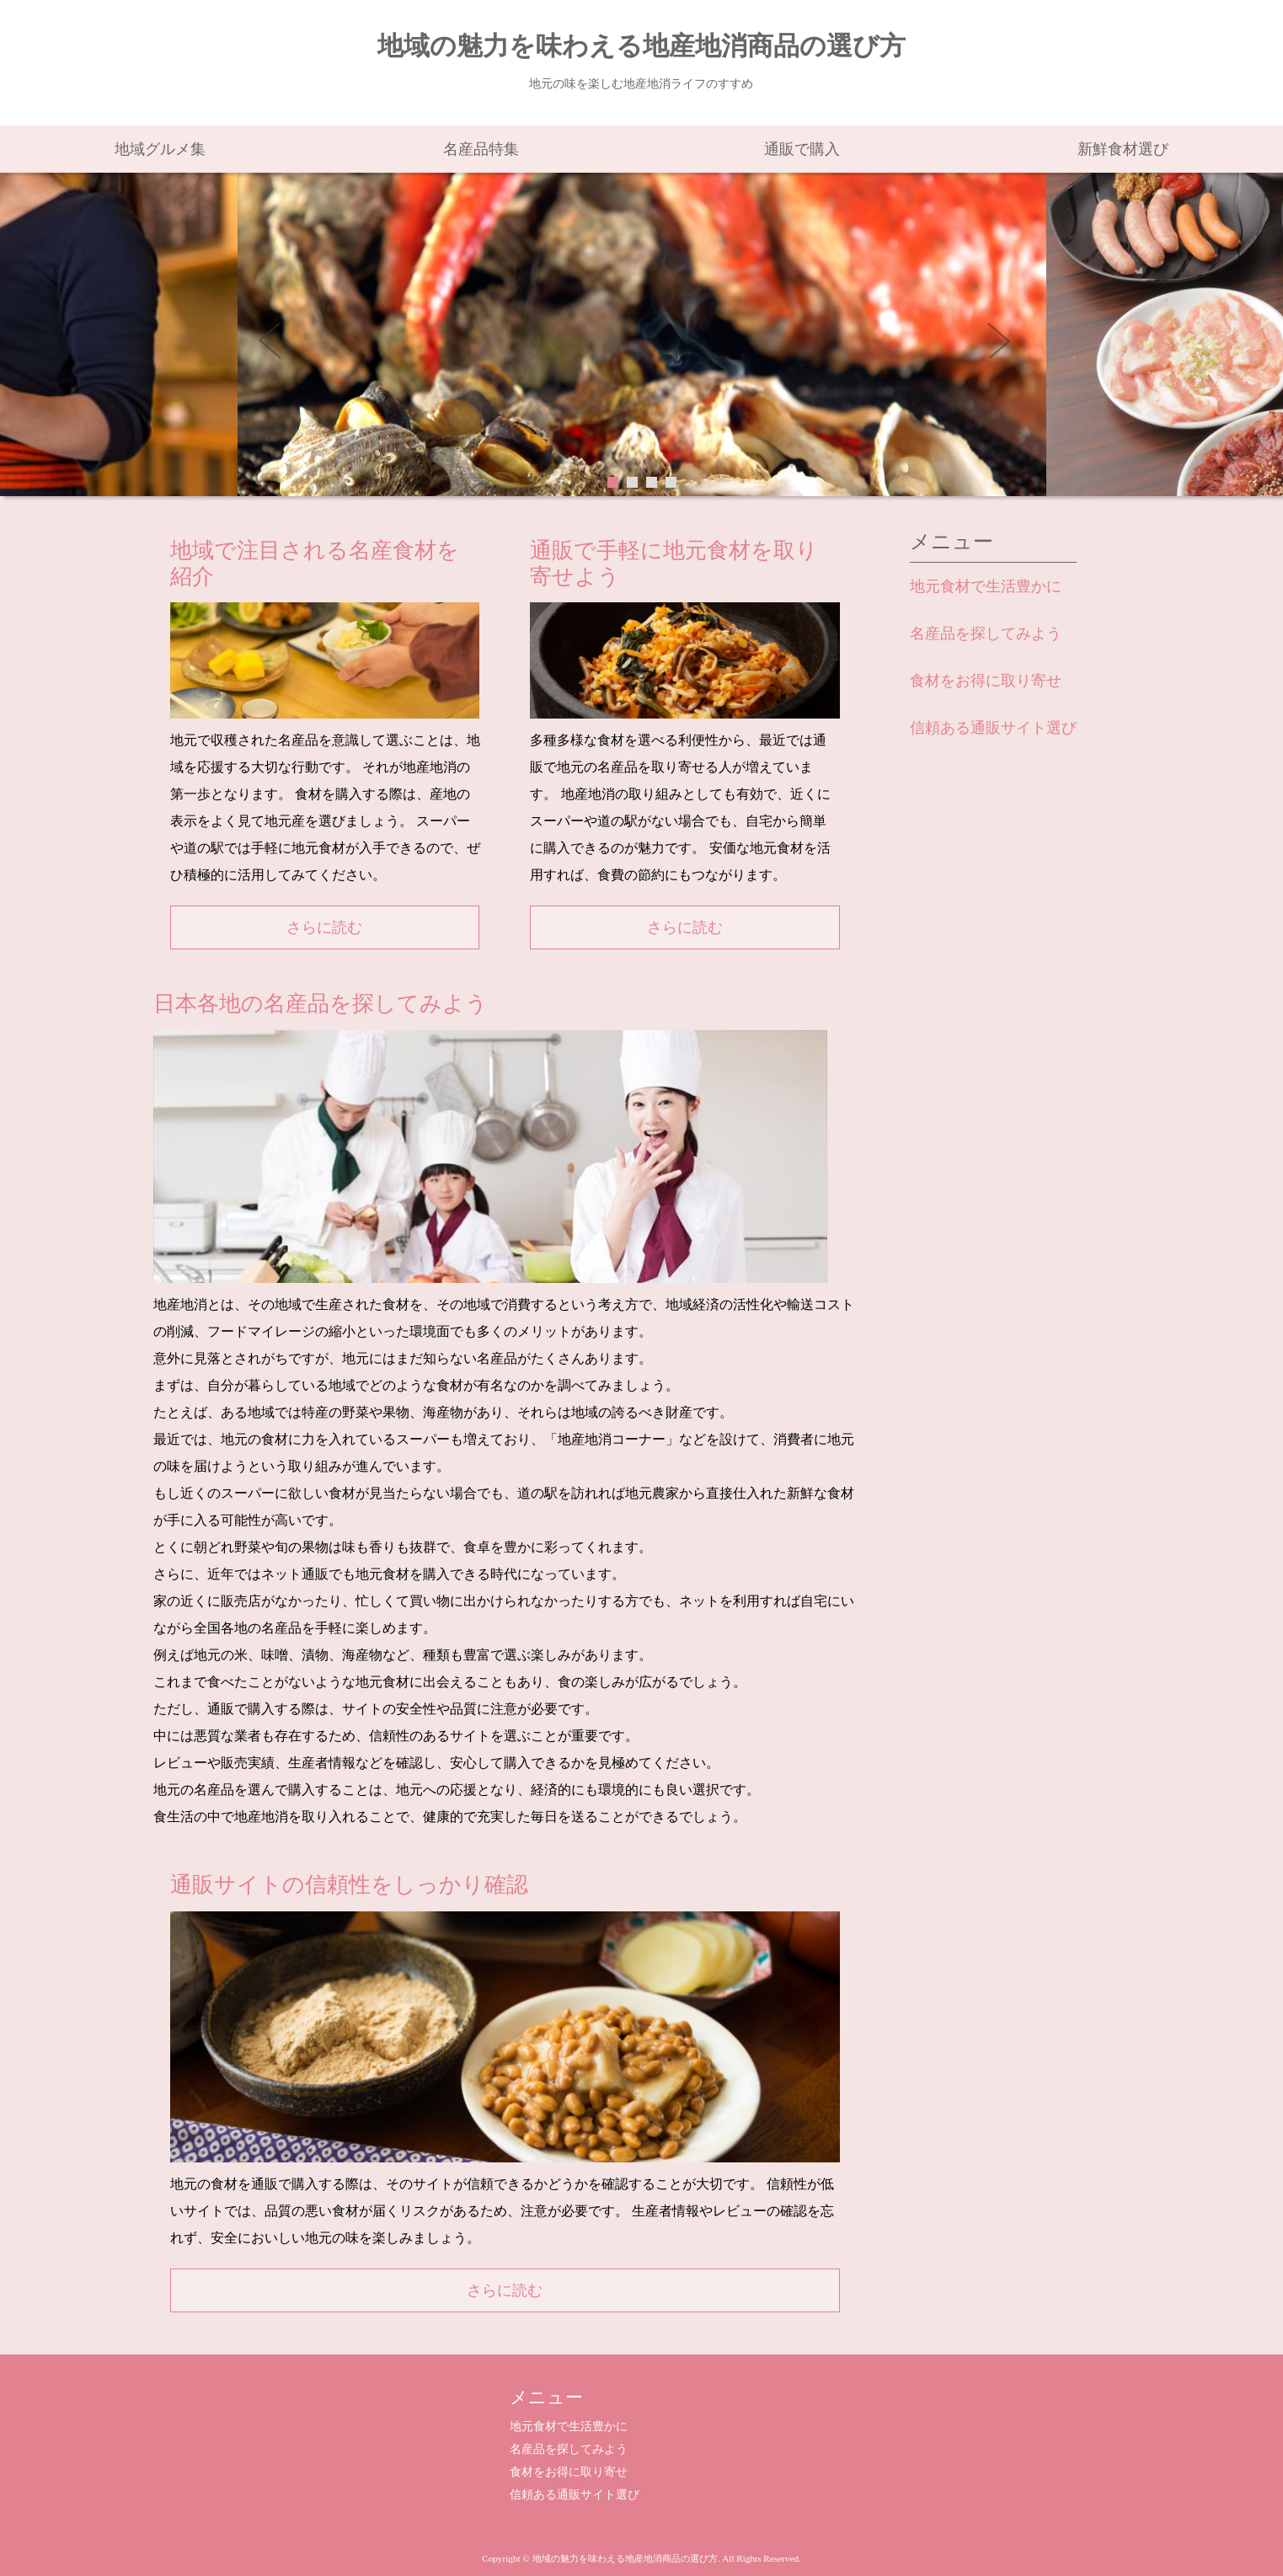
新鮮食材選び (1122, 149)
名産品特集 (481, 149)
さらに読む (324, 927)
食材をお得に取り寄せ (985, 680)
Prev (279, 346)
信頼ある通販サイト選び (993, 727)
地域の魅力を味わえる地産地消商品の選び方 (641, 46)
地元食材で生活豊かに (985, 586)
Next (1004, 346)
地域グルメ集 (160, 149)
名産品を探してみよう (985, 633)
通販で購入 (802, 149)
